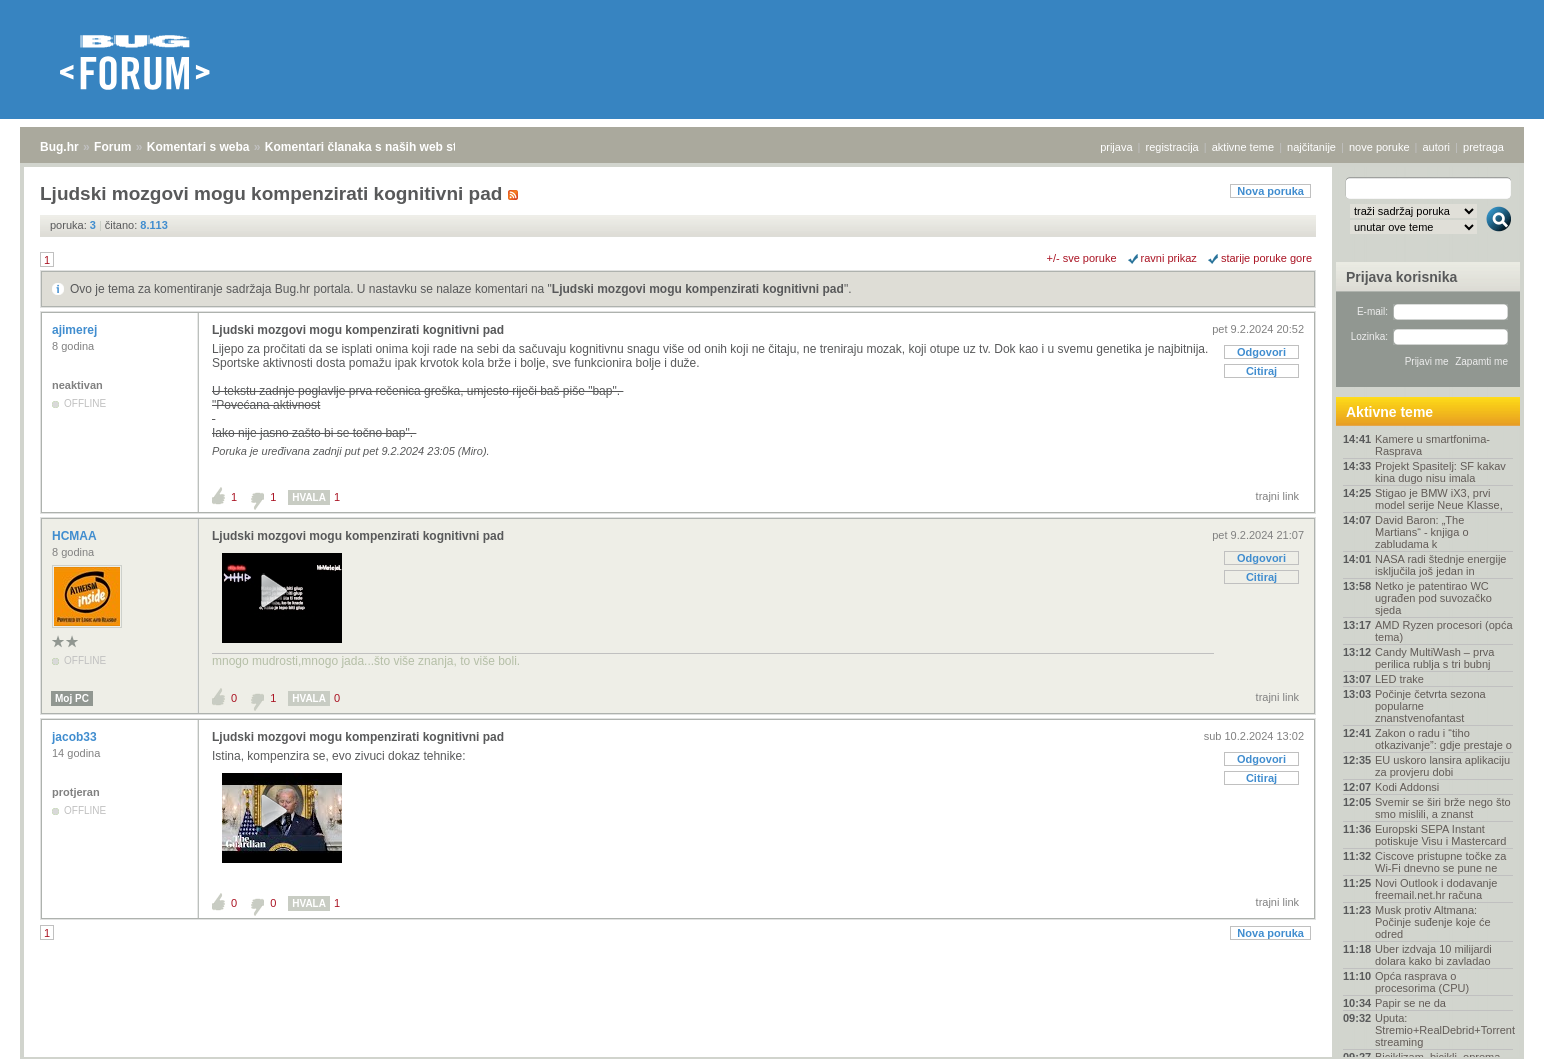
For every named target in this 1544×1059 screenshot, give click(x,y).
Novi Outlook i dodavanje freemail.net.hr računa (1436, 889)
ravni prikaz (1169, 258)
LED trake (1399, 679)
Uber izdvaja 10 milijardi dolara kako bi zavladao (1433, 955)
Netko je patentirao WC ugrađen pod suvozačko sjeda (1433, 598)
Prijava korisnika (1401, 277)
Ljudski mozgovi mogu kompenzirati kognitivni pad (698, 289)
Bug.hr (59, 147)
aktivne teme (1243, 147)
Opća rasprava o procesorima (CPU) (1422, 982)
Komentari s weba (198, 147)
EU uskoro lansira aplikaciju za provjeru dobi (1442, 766)
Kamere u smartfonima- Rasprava (1432, 445)
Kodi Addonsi (1407, 787)
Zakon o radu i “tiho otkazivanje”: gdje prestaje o (1443, 739)
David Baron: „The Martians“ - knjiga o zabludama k (1422, 532)
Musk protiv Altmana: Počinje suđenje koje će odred (1433, 922)
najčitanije (1311, 147)
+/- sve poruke (1082, 258)
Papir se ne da (1410, 1003)
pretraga (1483, 147)
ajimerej (76, 330)
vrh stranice (1489, 1030)
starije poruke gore (1266, 258)
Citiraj (1261, 371)
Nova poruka (1270, 191)
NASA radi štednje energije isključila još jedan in (1440, 565)
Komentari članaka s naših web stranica (378, 147)
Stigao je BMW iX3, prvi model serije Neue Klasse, (1439, 499)
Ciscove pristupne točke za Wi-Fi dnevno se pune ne (1440, 862)
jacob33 (76, 737)
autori (1437, 147)
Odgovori (1261, 352)
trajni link (1277, 496)
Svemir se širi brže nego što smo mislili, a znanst (1443, 808)
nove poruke (1379, 147)
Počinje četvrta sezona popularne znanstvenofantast (1430, 706)
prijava (1116, 147)
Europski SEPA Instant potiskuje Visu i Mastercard (1440, 835)
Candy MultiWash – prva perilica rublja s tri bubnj (1434, 658)
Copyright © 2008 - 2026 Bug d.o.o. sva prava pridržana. (772, 1053)
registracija (1172, 147)
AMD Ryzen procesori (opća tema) (1444, 631)
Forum (112, 147)
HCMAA (76, 536)
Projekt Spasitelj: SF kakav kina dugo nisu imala (1440, 472)
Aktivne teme (1389, 412)
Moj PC (72, 698)
